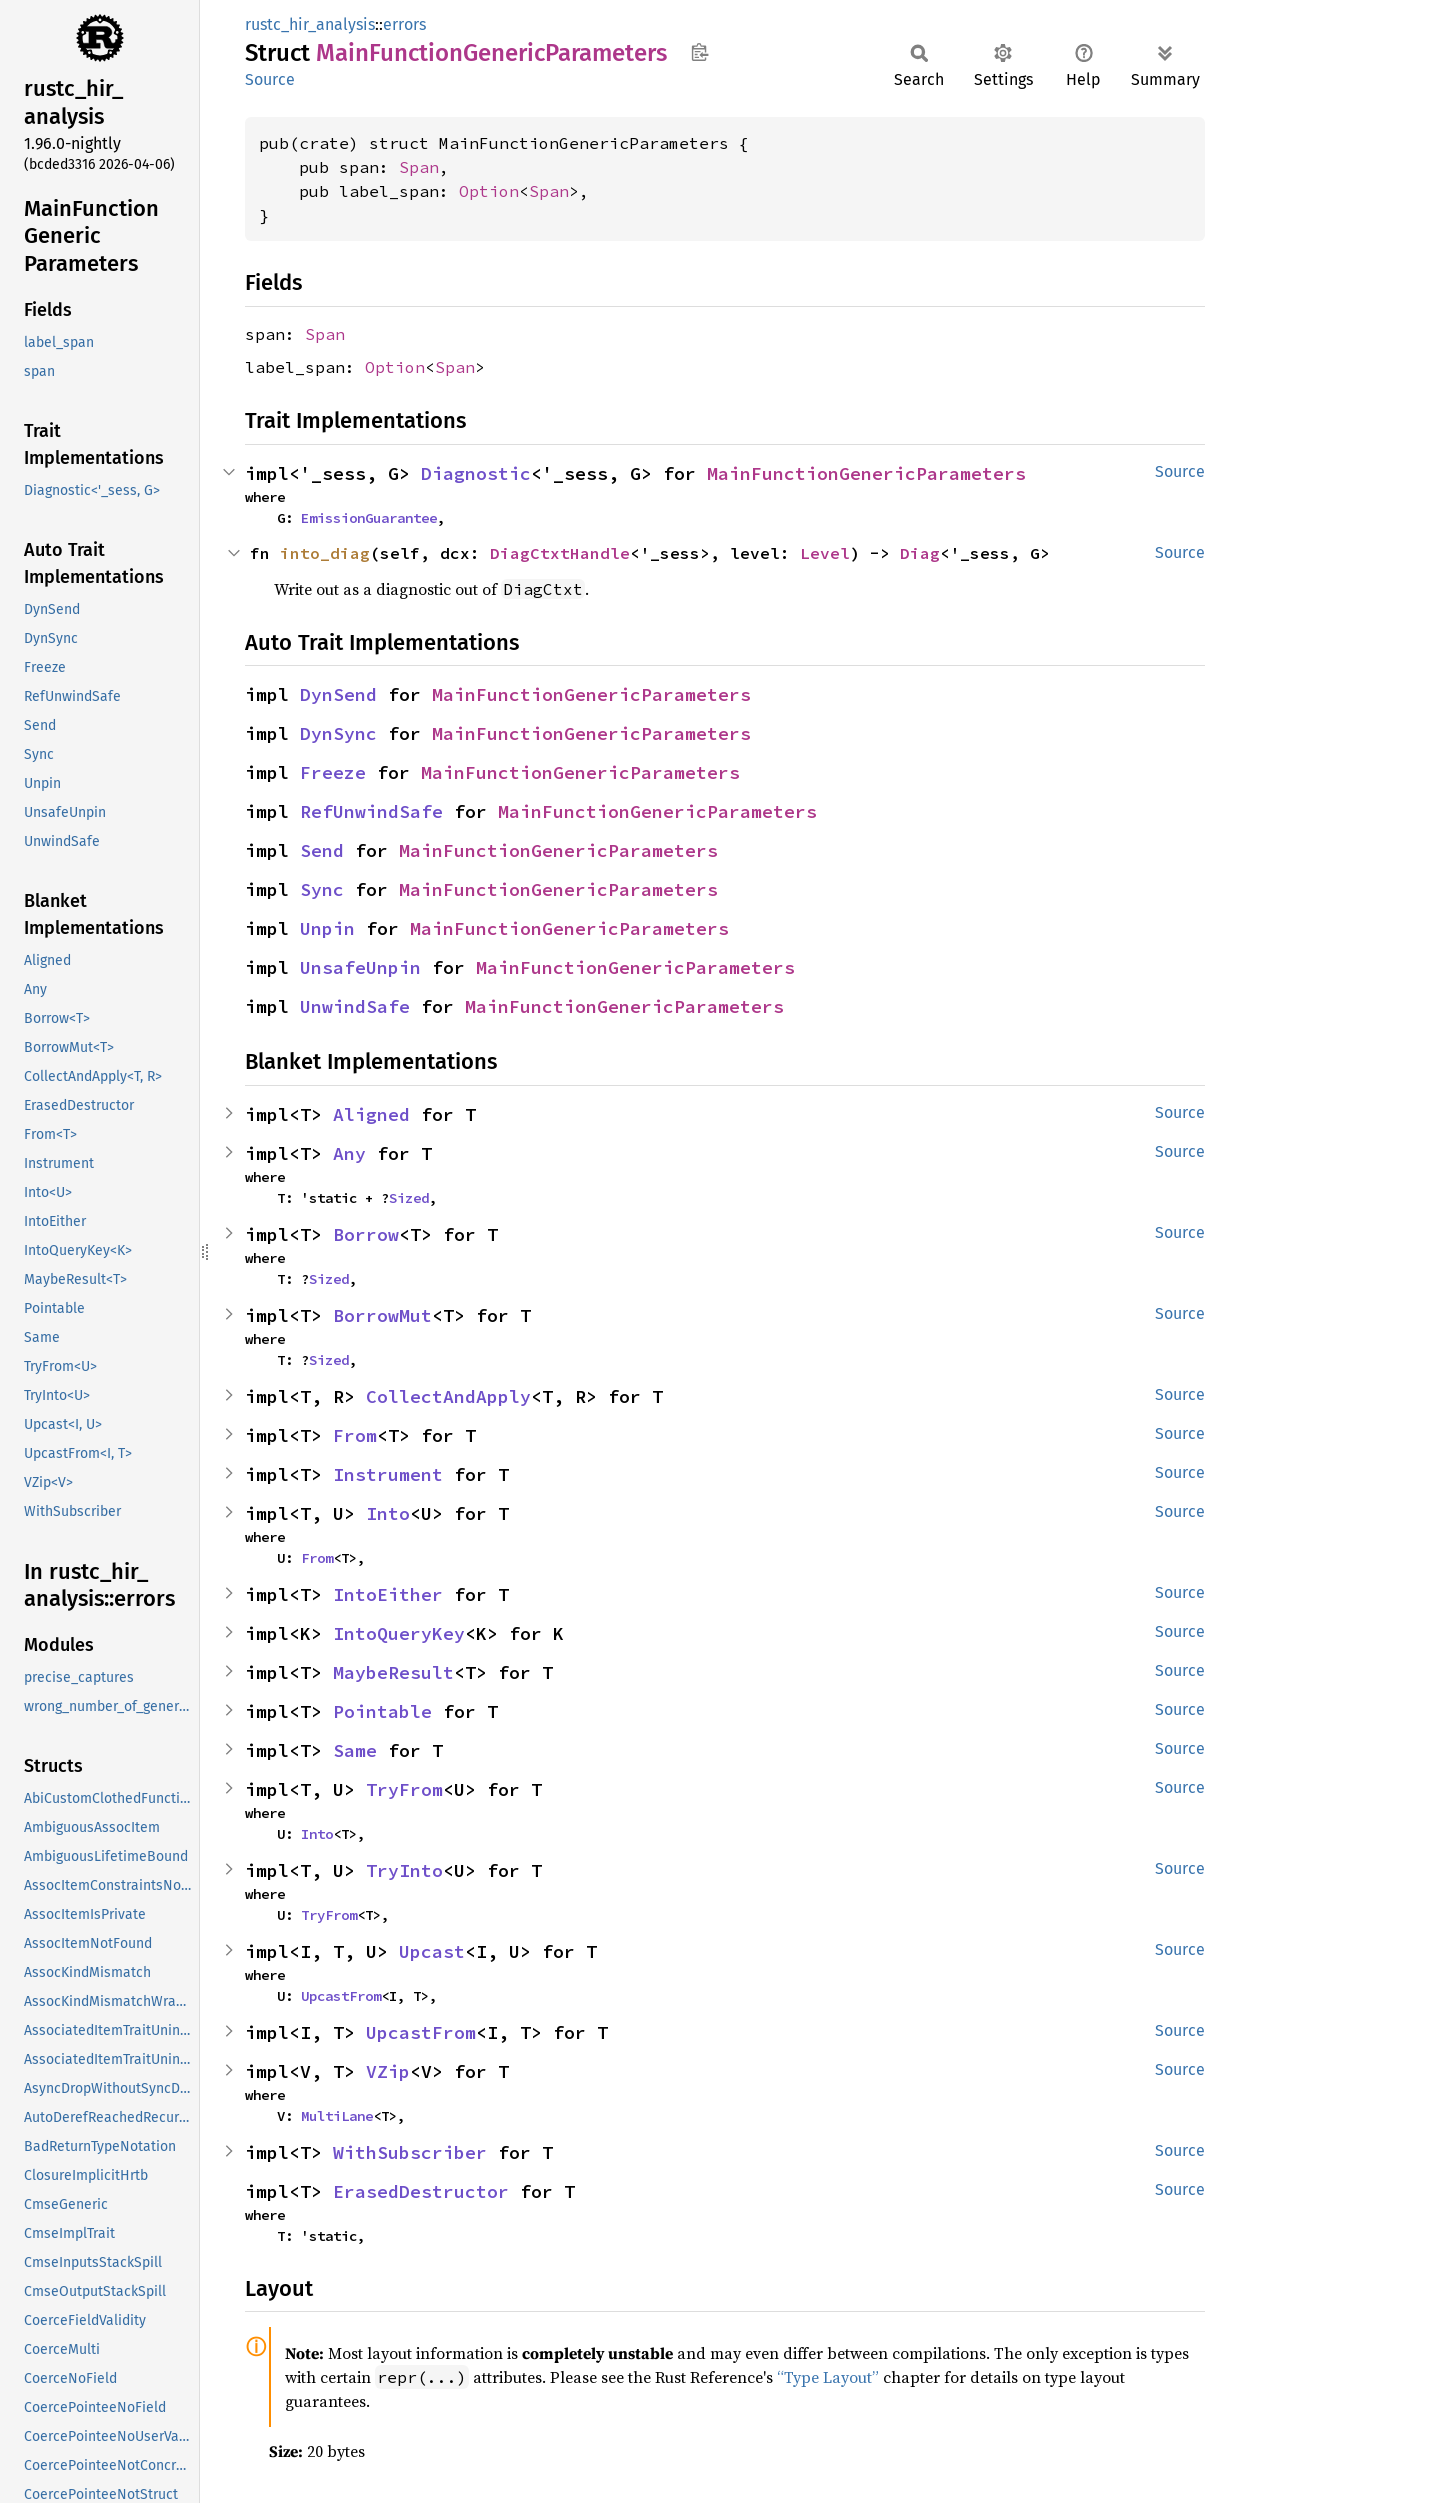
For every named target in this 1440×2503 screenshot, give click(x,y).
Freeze (333, 772)
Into (388, 1513)
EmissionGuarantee (369, 518)
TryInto (404, 1870)
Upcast (432, 1951)
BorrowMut (382, 1315)
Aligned (371, 1114)
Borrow (366, 1234)
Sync (322, 889)
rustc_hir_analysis (310, 24)
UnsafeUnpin (360, 967)
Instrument (388, 1474)
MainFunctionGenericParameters (866, 473)
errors (404, 24)
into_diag (325, 553)
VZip (388, 2071)
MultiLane (337, 2116)
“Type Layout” (828, 2377)
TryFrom (404, 1789)
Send (322, 850)
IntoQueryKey (399, 1633)
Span (419, 167)
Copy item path (699, 52)
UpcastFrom (341, 1996)
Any (349, 1153)
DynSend (338, 694)
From (355, 1435)
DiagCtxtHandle (560, 553)
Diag (920, 553)
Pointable (382, 1711)
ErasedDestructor (421, 2191)
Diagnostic (476, 473)
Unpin (327, 928)
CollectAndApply (448, 1396)
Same (355, 1750)
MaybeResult (393, 1672)
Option (489, 191)
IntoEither (388, 1594)
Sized (409, 1198)
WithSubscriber (410, 2152)
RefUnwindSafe (371, 811)
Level (825, 553)
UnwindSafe (355, 1006)
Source (270, 79)
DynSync (338, 733)
